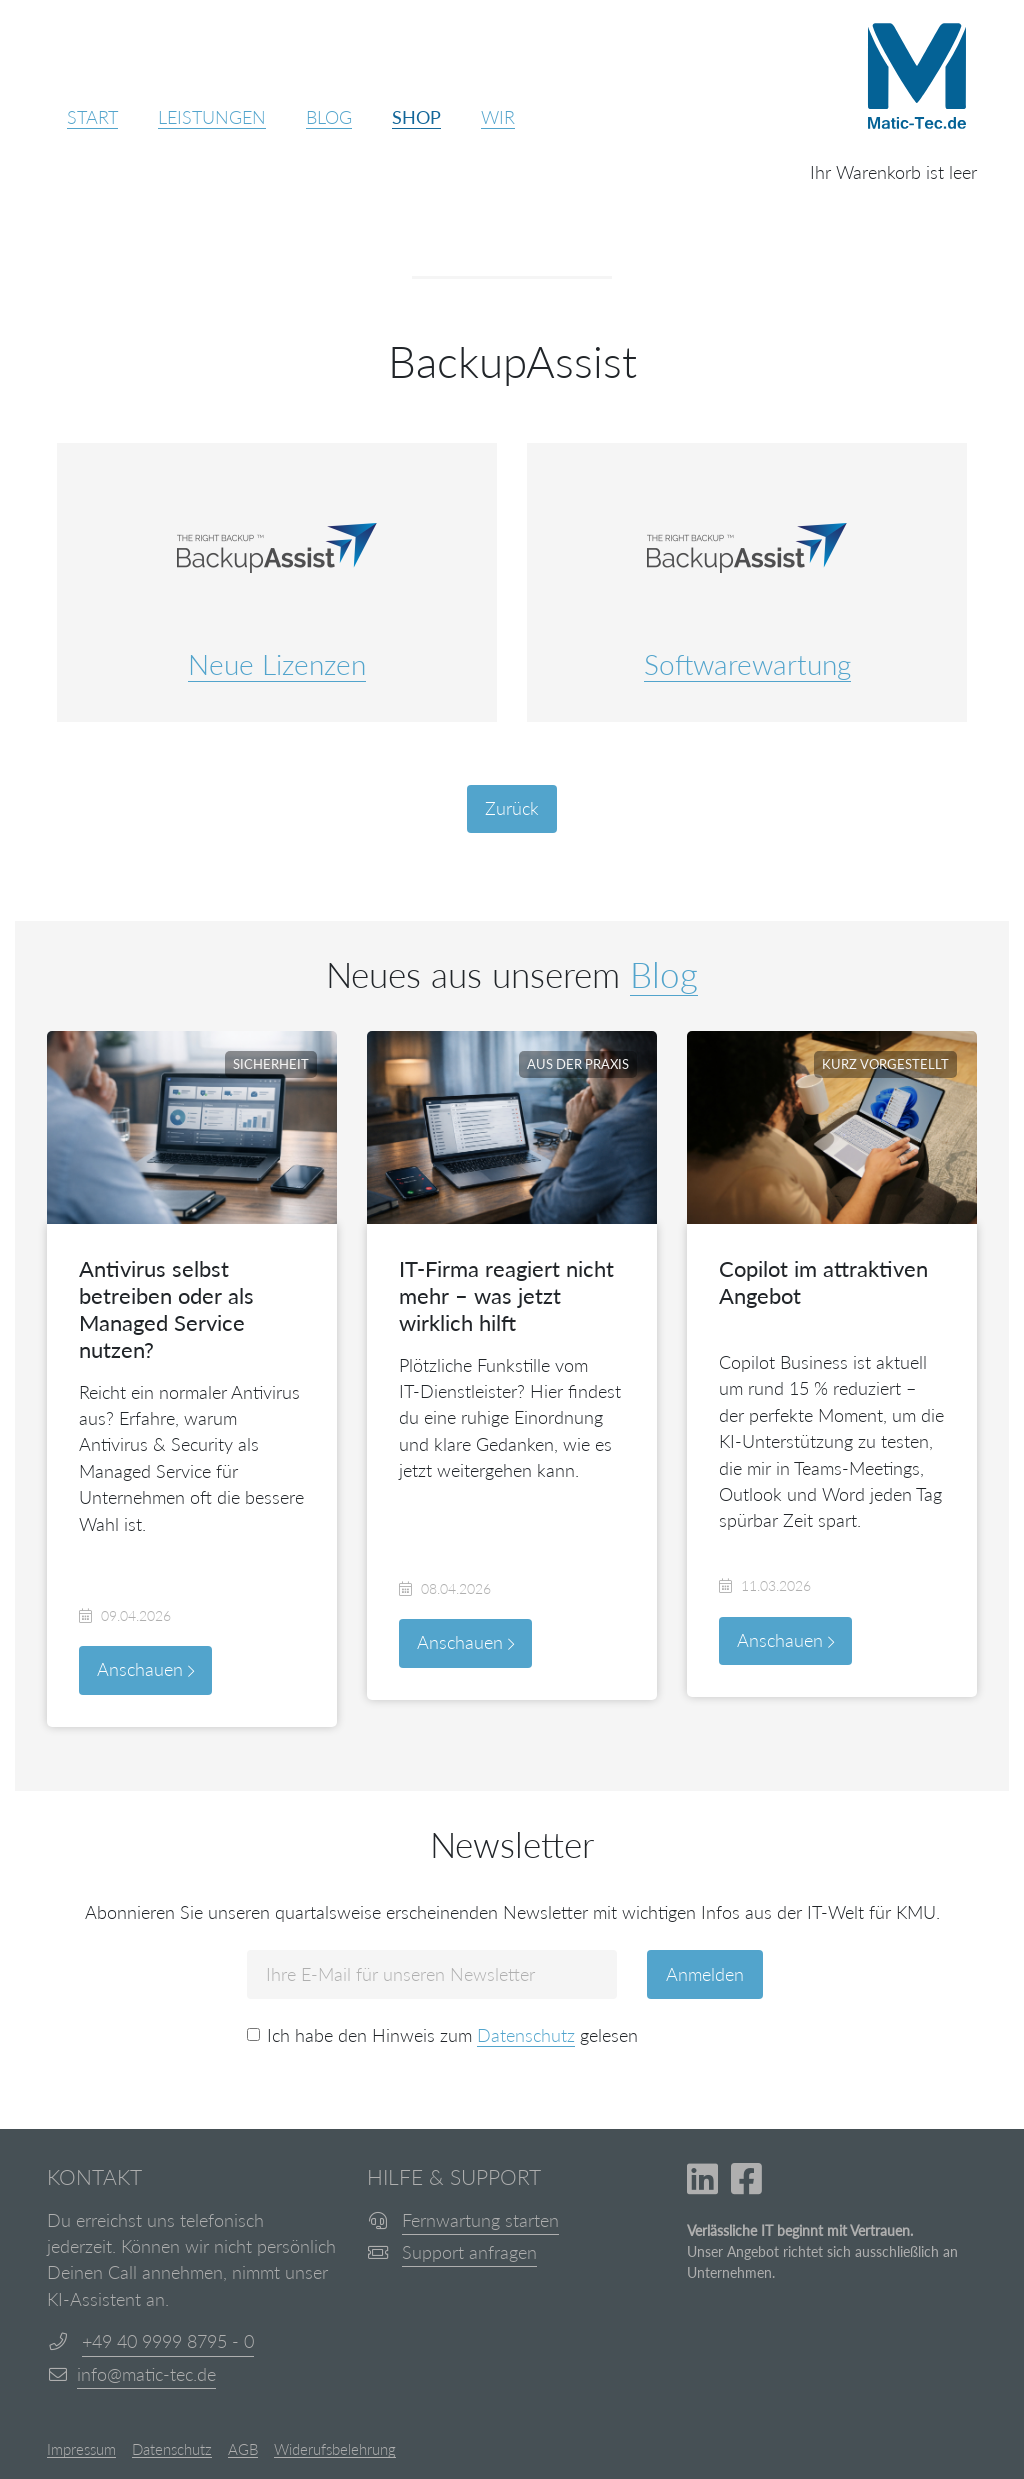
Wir (498, 117)
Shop (416, 117)
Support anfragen (469, 2252)
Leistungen (212, 117)
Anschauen (145, 1669)
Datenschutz (526, 2035)
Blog (329, 117)
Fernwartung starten (480, 2220)
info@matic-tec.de (146, 2374)
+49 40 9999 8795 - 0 (168, 2341)
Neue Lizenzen (277, 664)
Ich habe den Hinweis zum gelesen (452, 2036)
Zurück (512, 808)
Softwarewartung (747, 664)
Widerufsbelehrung (335, 2450)
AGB (243, 2450)
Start (92, 117)
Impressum (81, 2450)
